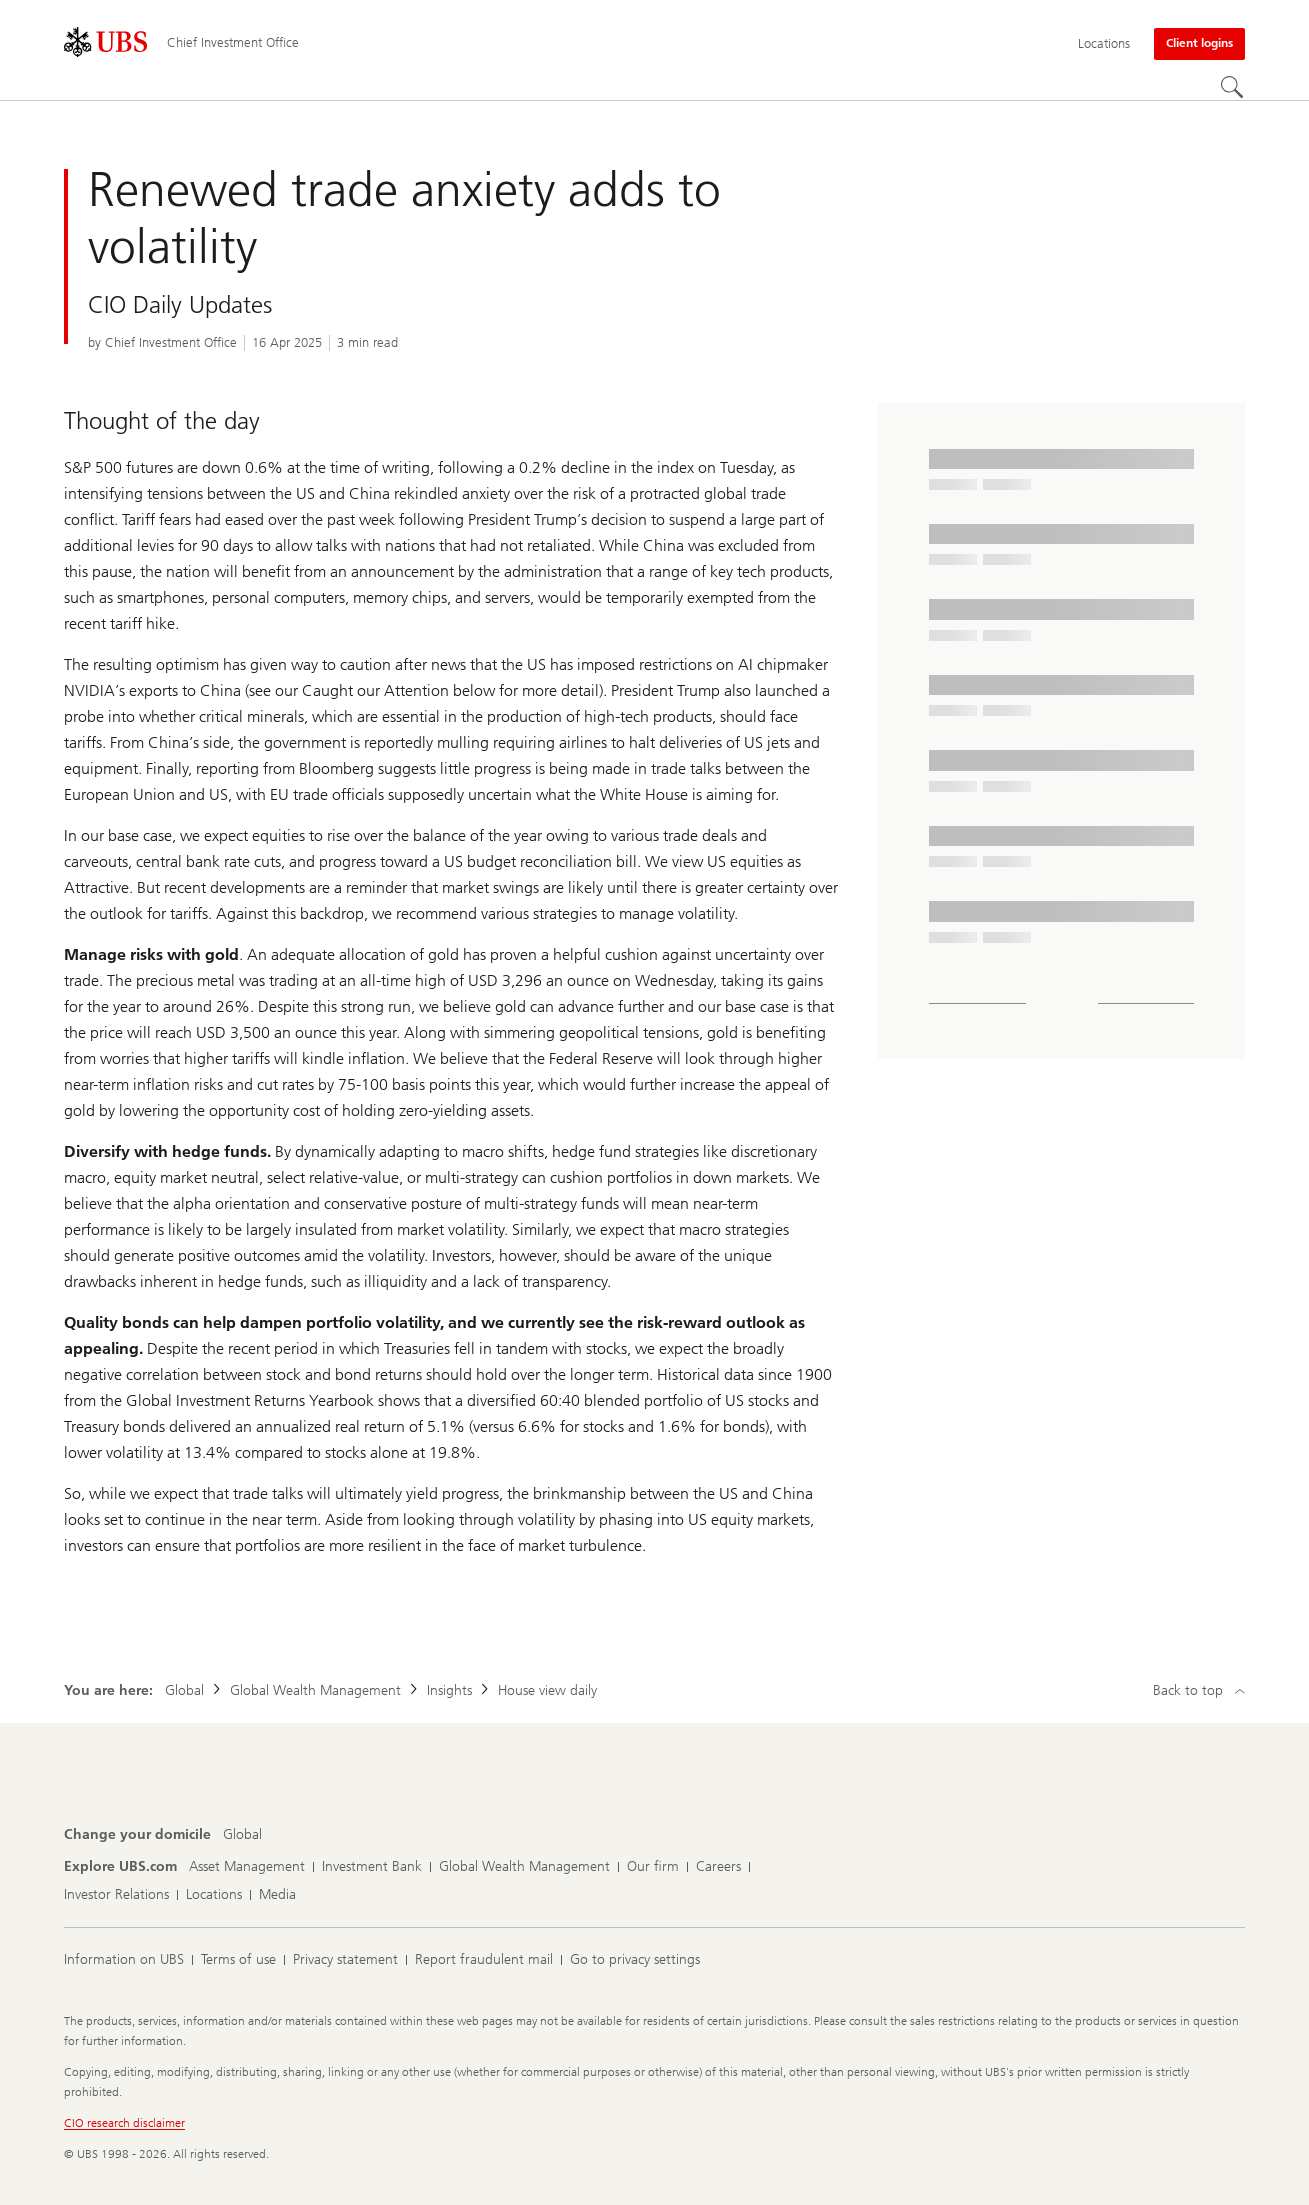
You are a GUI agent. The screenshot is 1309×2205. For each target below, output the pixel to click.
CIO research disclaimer (124, 2123)
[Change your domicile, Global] (242, 1835)
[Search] (1233, 88)
